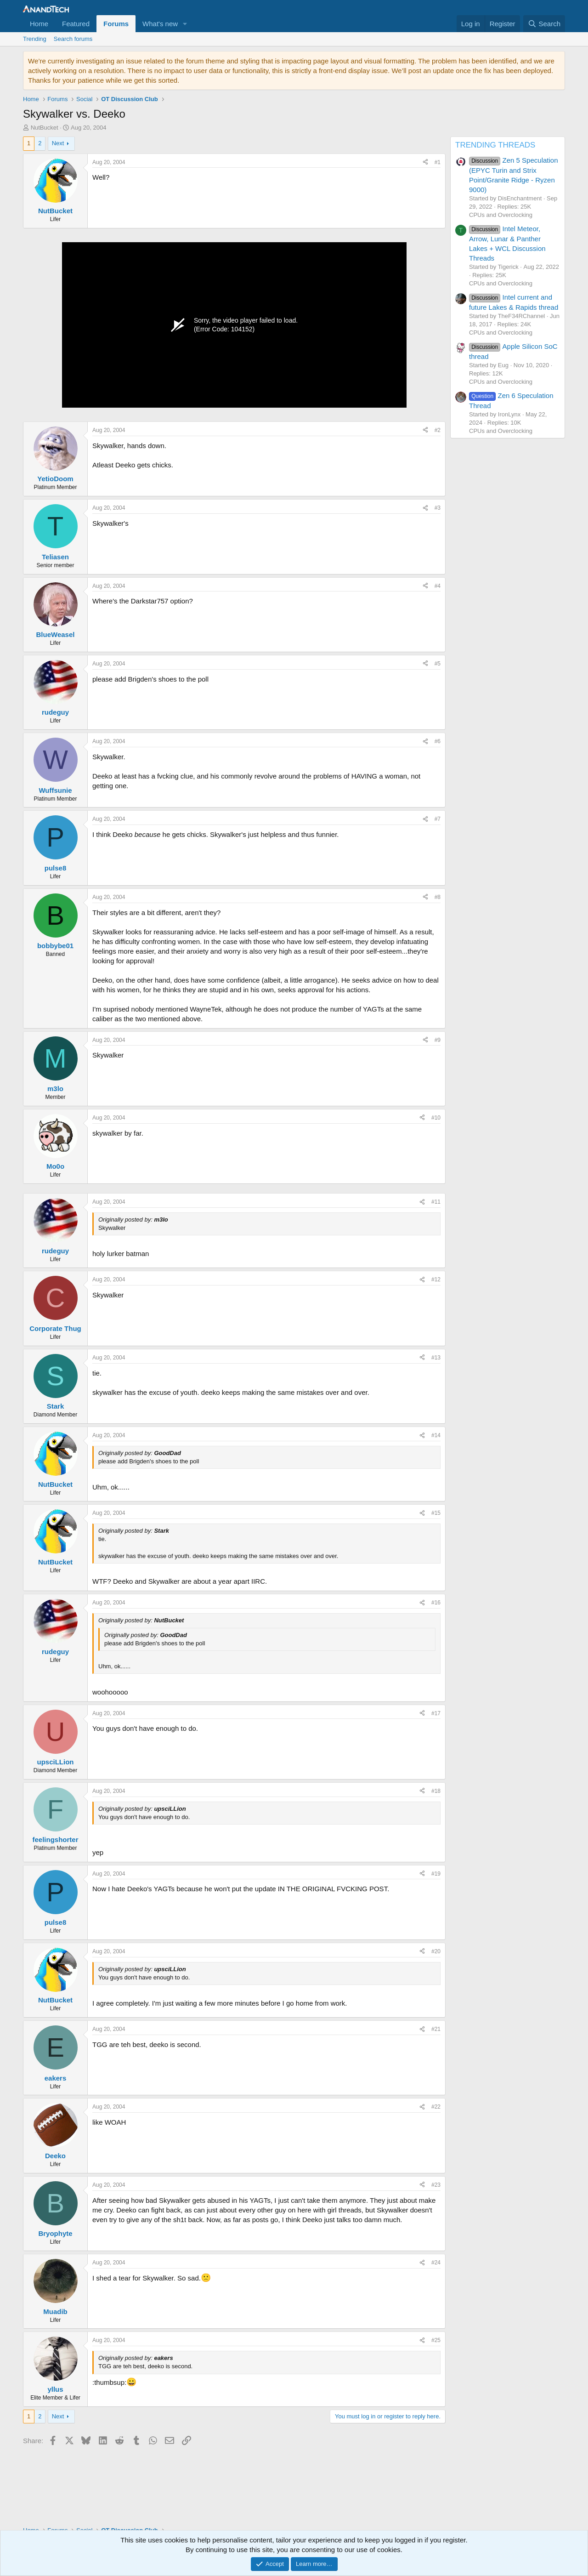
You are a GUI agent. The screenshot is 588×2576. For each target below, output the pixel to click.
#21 (436, 2029)
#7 (438, 819)
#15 (436, 1513)
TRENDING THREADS (495, 145)
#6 (438, 741)
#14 (436, 1435)
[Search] (544, 23)
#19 (436, 1874)
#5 (438, 663)
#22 (436, 2107)
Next (58, 143)
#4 (438, 586)
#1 (438, 162)
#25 (436, 2340)
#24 (436, 2262)
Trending (34, 38)
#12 (436, 1279)
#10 (436, 1118)
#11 (436, 1202)
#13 (436, 1357)
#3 (438, 508)
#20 (436, 1951)
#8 (438, 897)
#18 (436, 1791)
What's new (160, 24)
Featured (76, 24)
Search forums (73, 38)
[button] (185, 23)
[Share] (425, 162)
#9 (438, 1040)
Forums (116, 24)
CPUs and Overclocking (500, 214)
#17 (436, 1713)
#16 (436, 1602)
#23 (436, 2185)
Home (39, 24)
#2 (438, 430)
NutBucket (44, 127)
